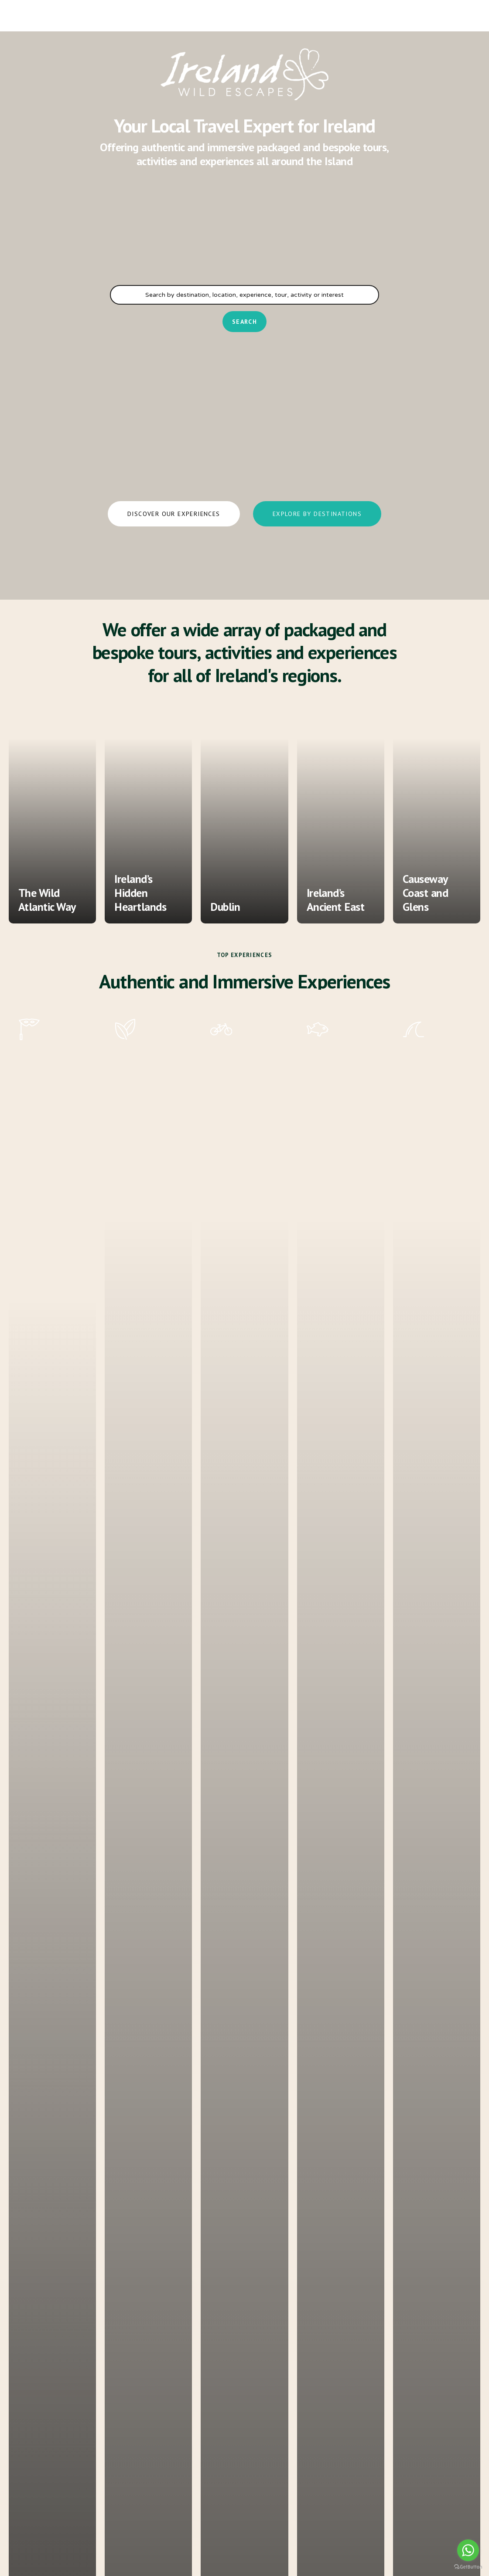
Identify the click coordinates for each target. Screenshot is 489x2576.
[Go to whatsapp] (468, 2550)
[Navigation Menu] (28, 15)
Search (244, 322)
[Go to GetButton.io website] (468, 2567)
